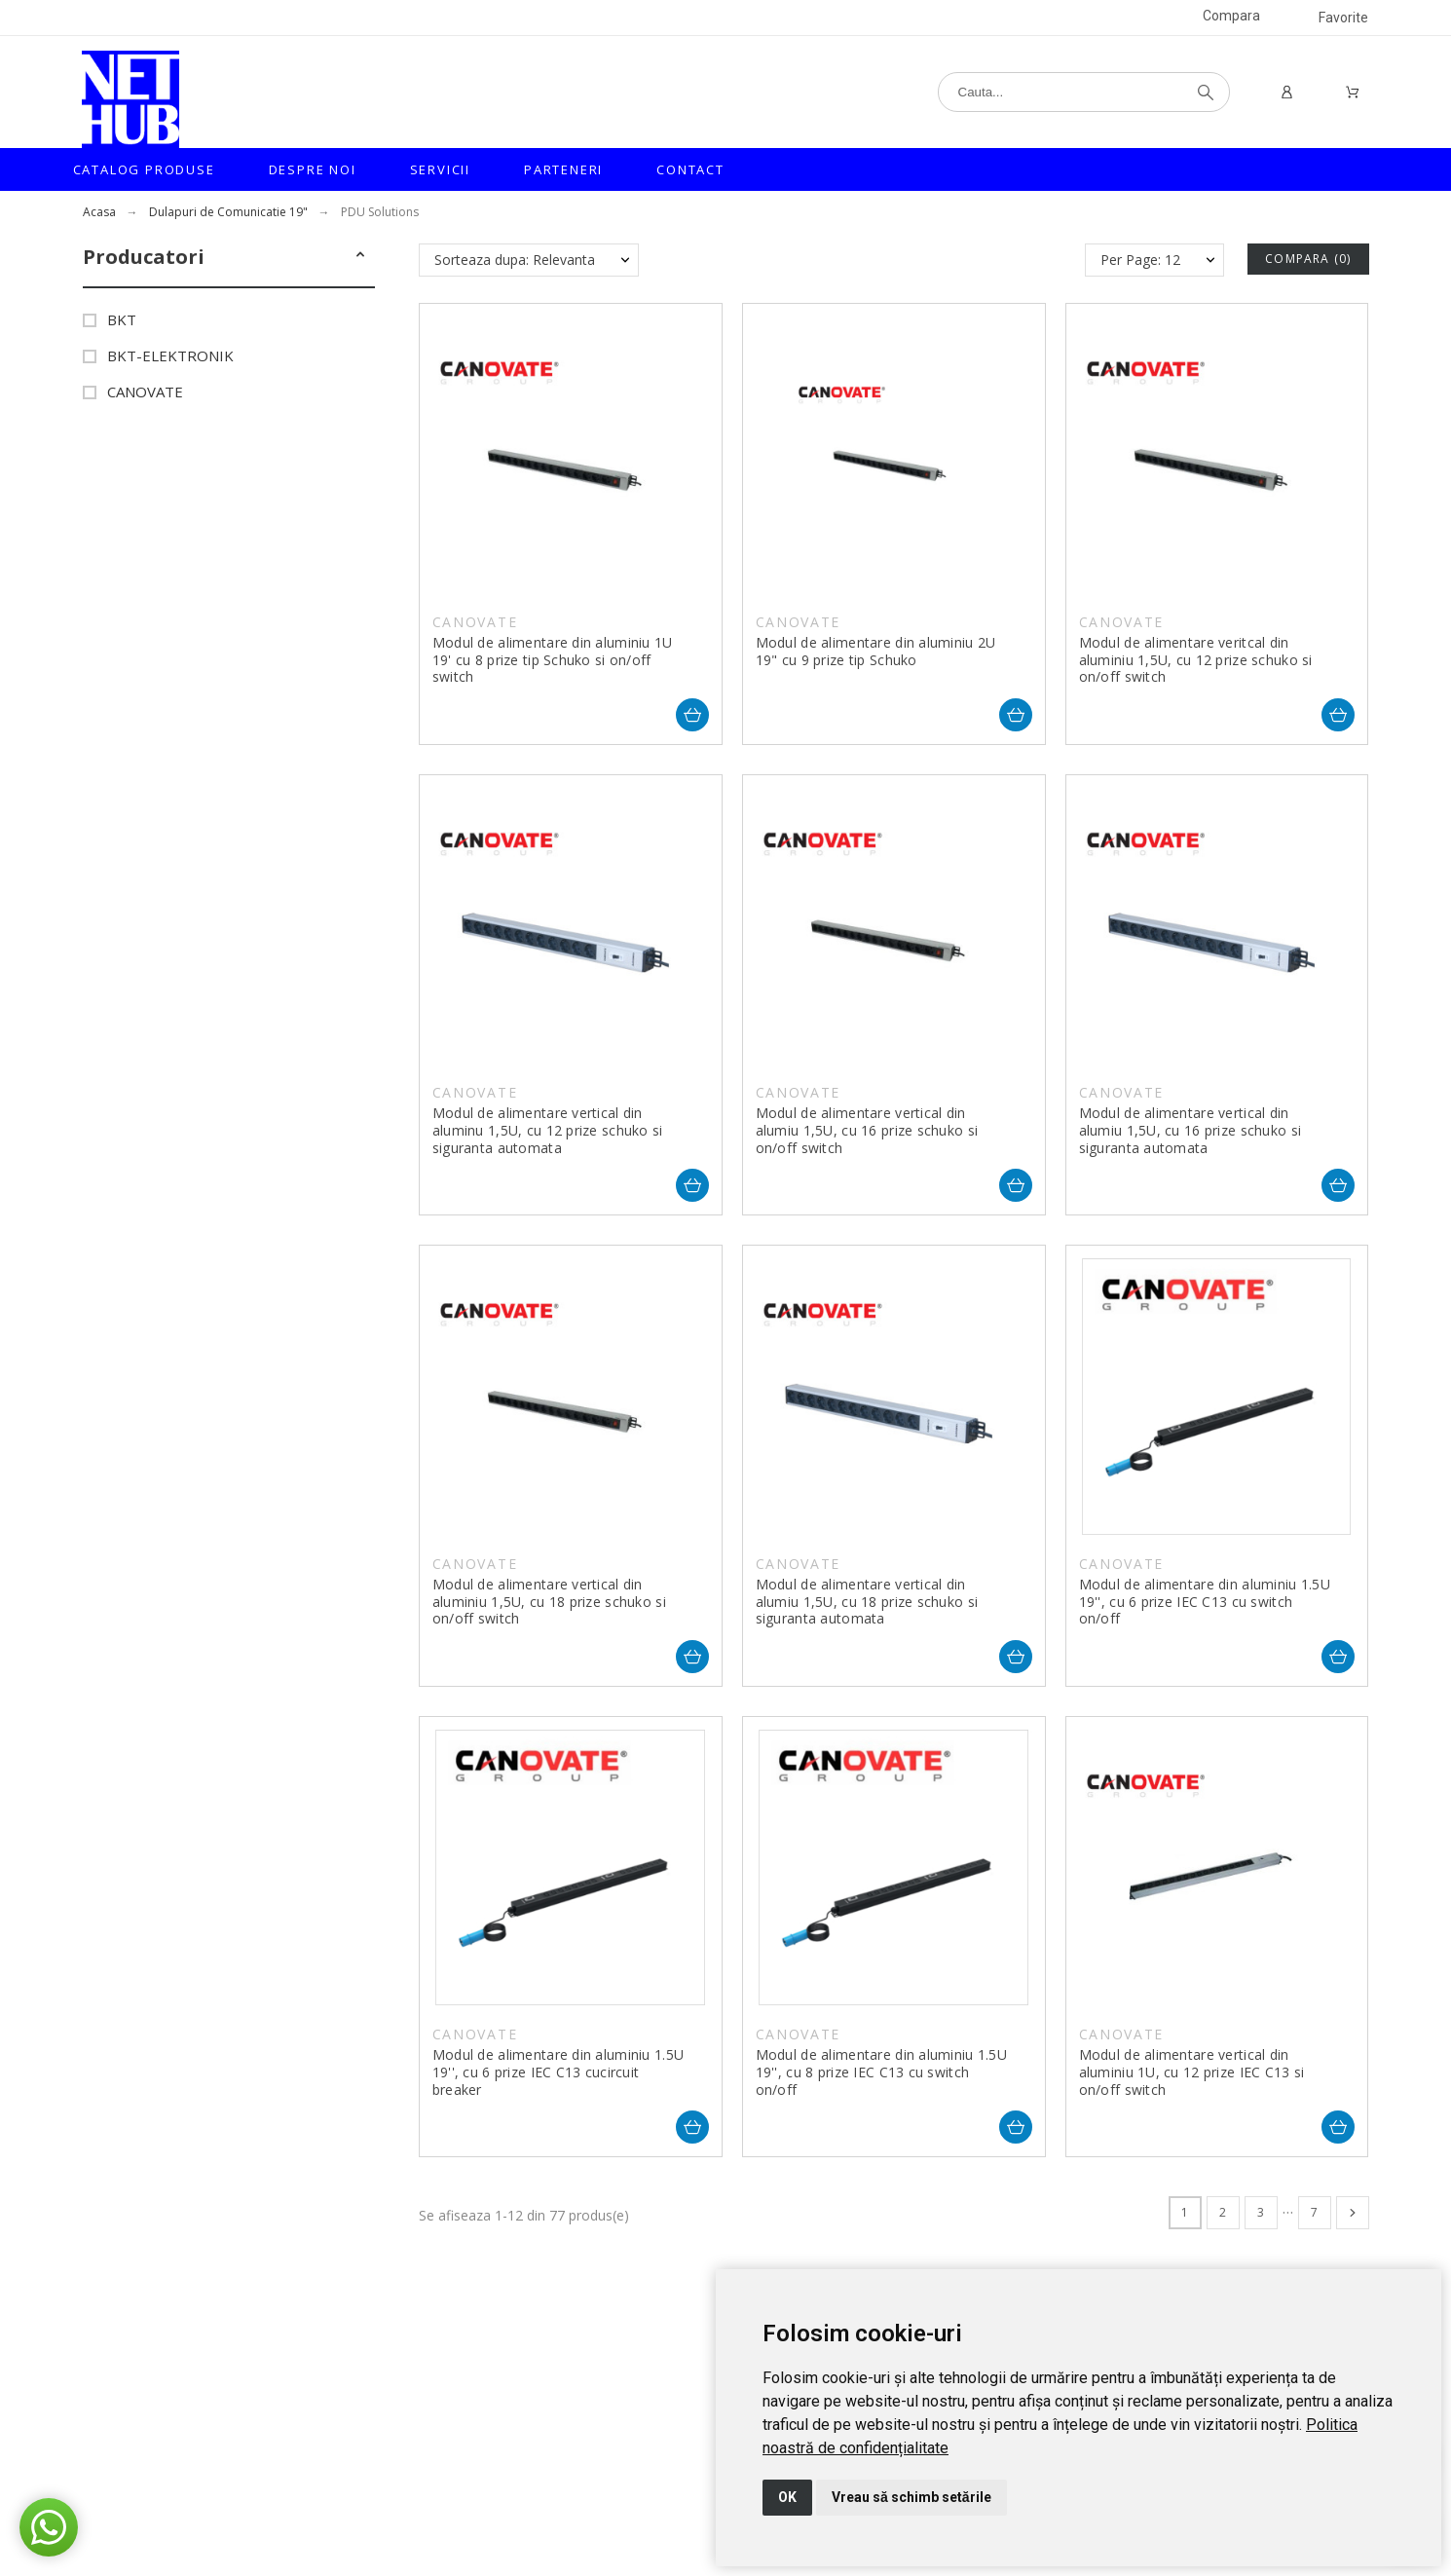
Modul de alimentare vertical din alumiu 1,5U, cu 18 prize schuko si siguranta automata (867, 1601)
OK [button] (787, 2497)
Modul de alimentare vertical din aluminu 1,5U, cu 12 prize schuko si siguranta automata (547, 1129)
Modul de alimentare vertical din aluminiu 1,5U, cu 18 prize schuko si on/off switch (549, 1601)
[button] (360, 257)
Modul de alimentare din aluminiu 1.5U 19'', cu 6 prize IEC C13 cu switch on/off (1204, 1601)
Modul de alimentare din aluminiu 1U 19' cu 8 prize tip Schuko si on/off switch (552, 659)
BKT (121, 319)
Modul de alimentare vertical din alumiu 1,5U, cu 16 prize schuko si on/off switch (867, 1129)
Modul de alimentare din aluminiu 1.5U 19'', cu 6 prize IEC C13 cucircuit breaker (558, 2071)
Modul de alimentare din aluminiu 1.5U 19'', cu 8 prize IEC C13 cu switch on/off (881, 2071)
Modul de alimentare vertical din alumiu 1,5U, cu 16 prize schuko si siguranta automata (1190, 1129)
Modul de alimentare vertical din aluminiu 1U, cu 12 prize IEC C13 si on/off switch (1192, 2071)
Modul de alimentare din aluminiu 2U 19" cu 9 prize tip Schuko (876, 651)
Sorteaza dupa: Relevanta (514, 259)
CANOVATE (145, 391)
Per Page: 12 (1140, 259)
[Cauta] (1084, 92)
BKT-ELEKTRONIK (170, 355)
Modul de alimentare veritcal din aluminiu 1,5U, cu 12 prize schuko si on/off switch (1196, 659)
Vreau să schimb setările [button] (911, 2497)
